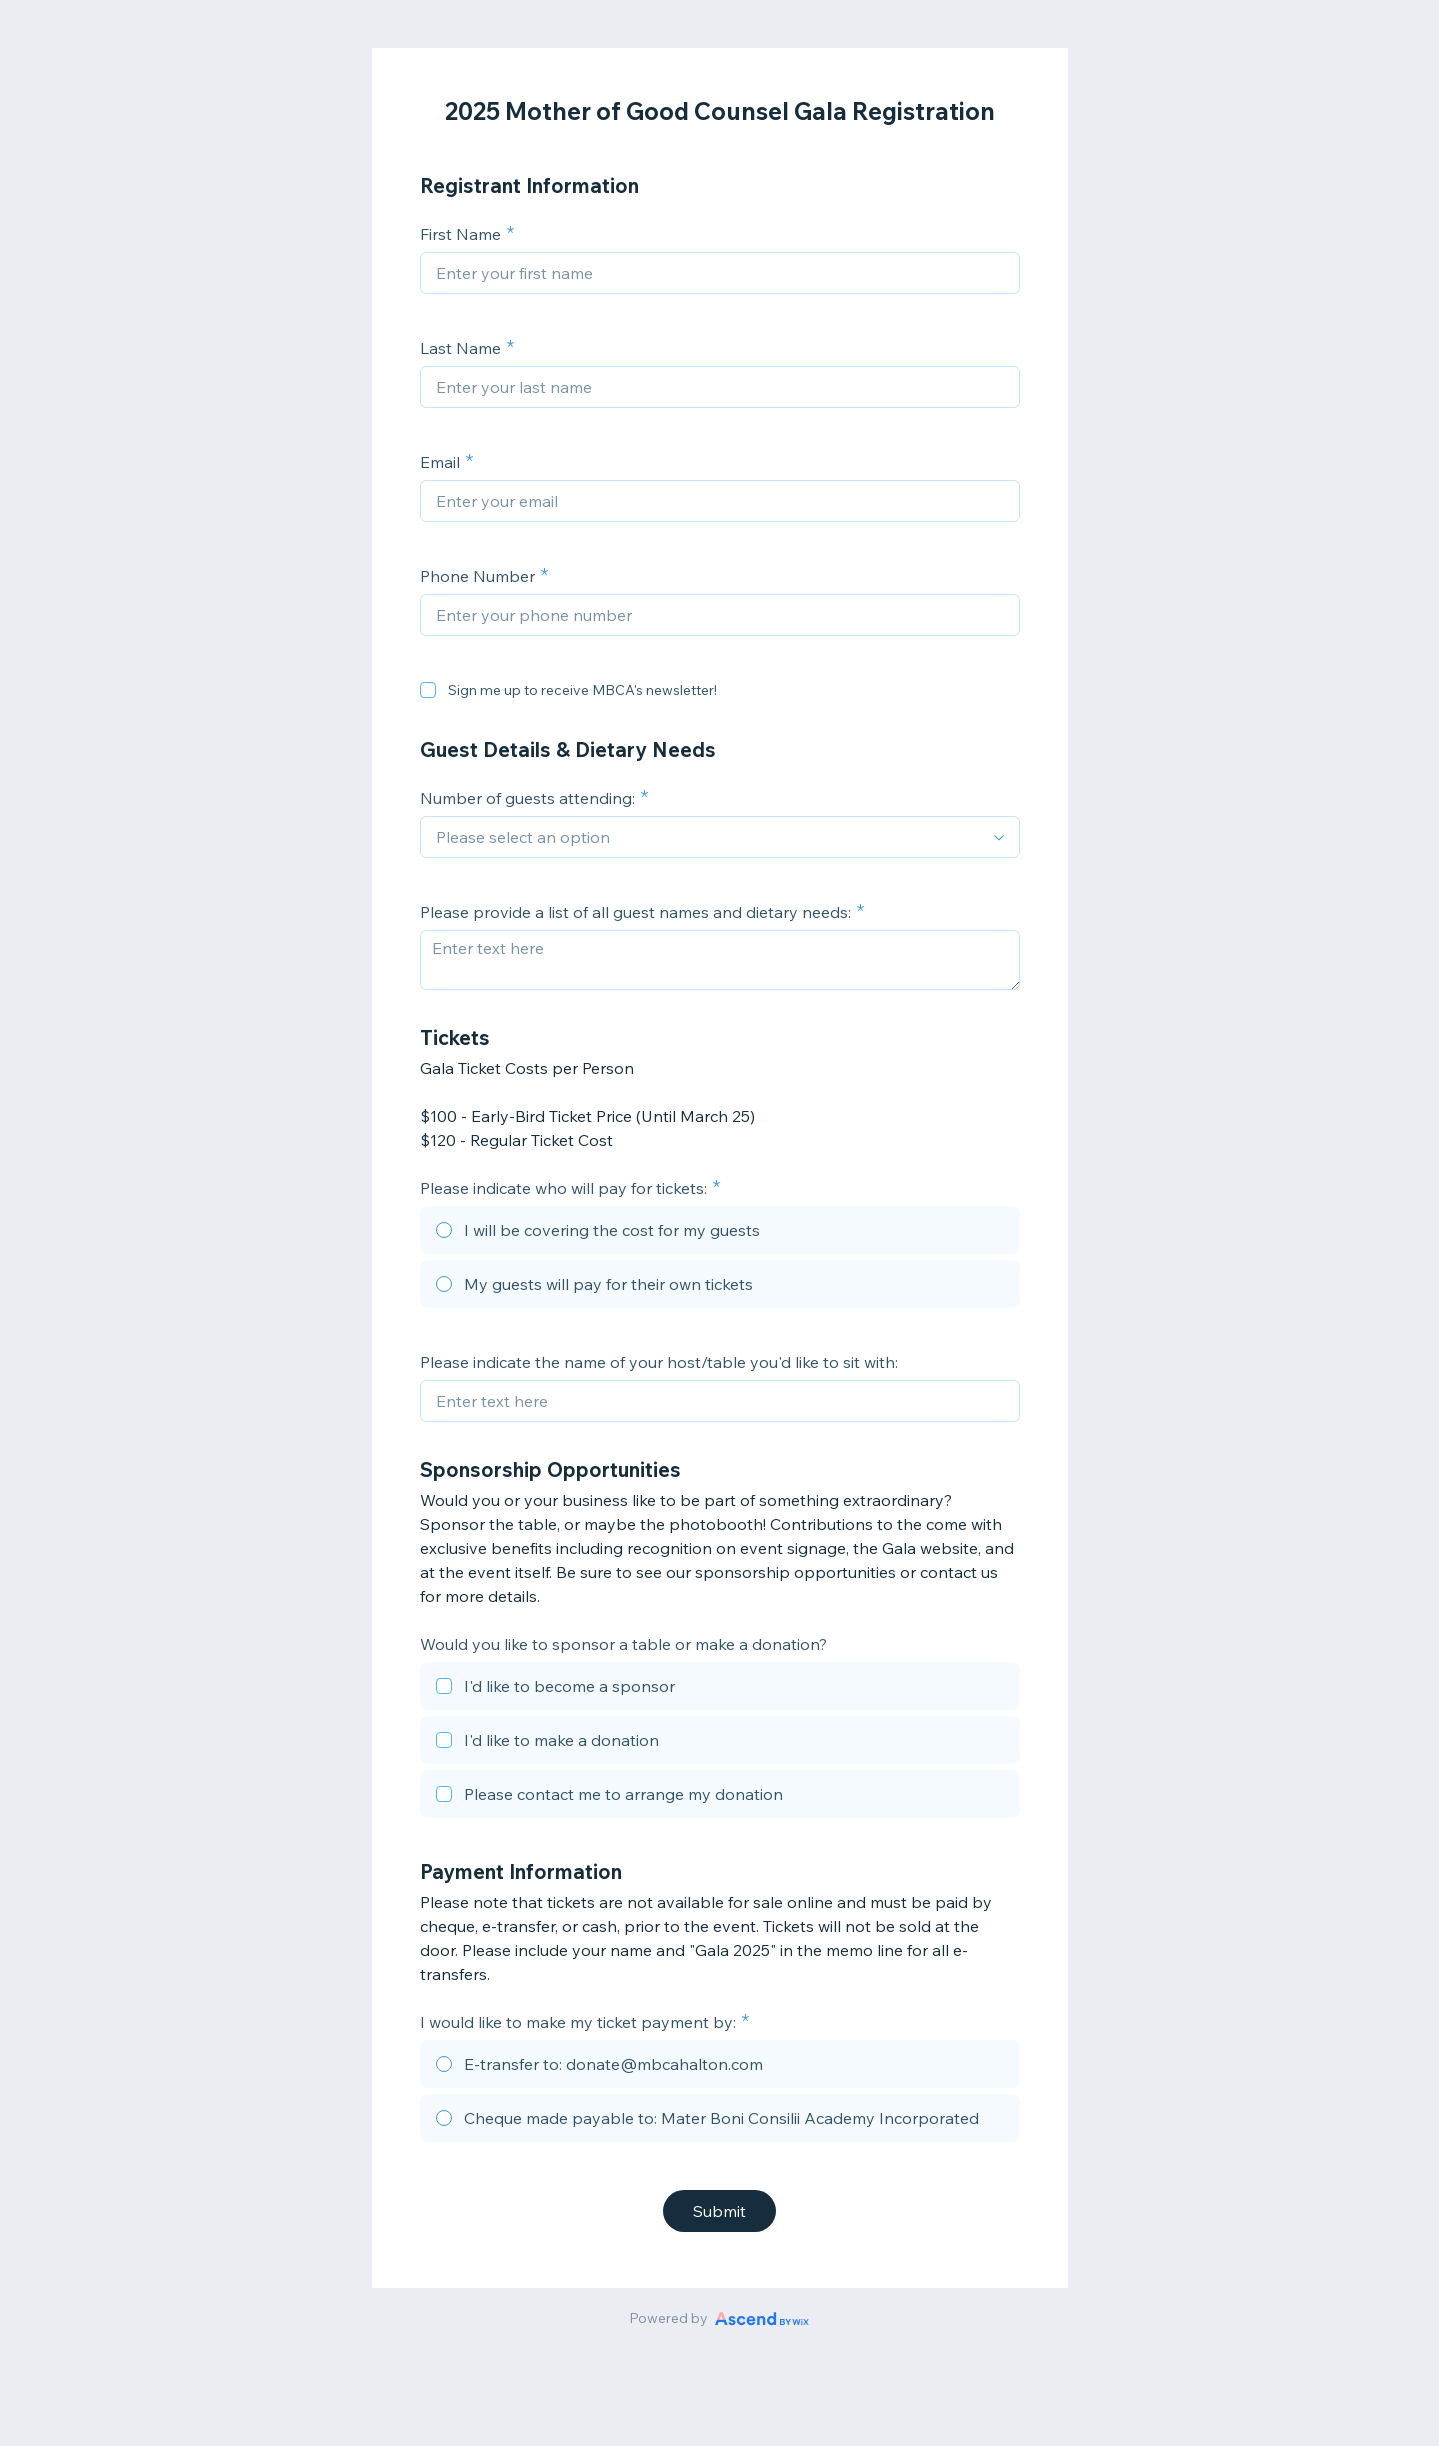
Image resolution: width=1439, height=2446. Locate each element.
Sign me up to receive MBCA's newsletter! (582, 690)
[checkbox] (428, 690)
